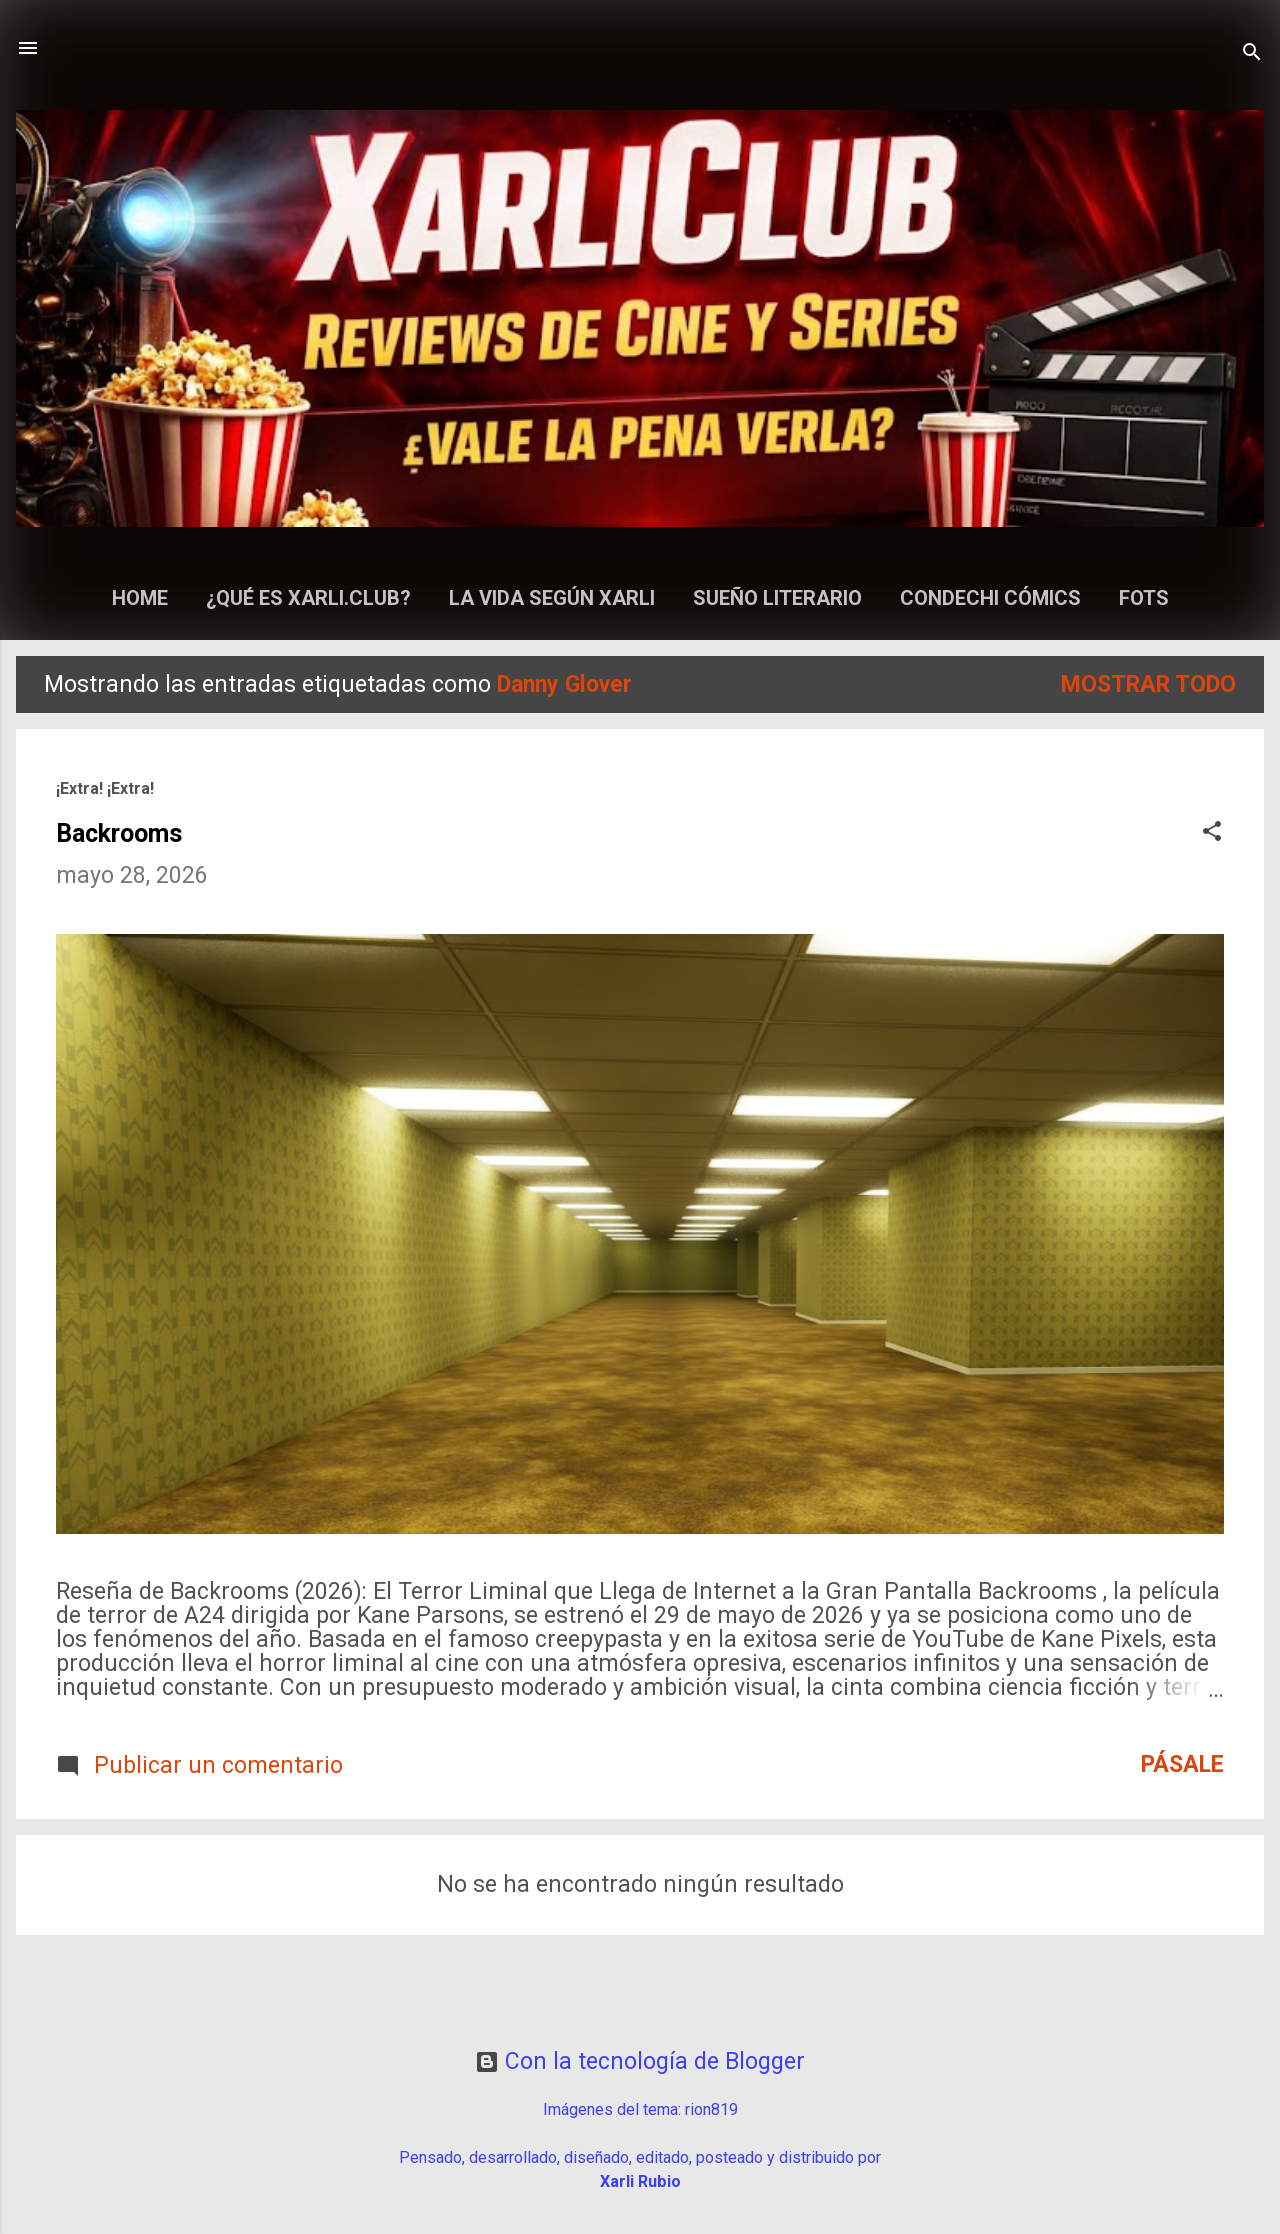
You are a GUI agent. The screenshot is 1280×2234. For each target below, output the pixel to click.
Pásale (1182, 1764)
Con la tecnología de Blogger (640, 2061)
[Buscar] (1252, 54)
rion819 (711, 2109)
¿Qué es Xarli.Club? (308, 598)
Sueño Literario (777, 598)
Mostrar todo (1148, 684)
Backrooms (119, 833)
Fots (1144, 598)
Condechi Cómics (990, 598)
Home (140, 598)
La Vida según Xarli (552, 598)
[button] (1212, 833)
